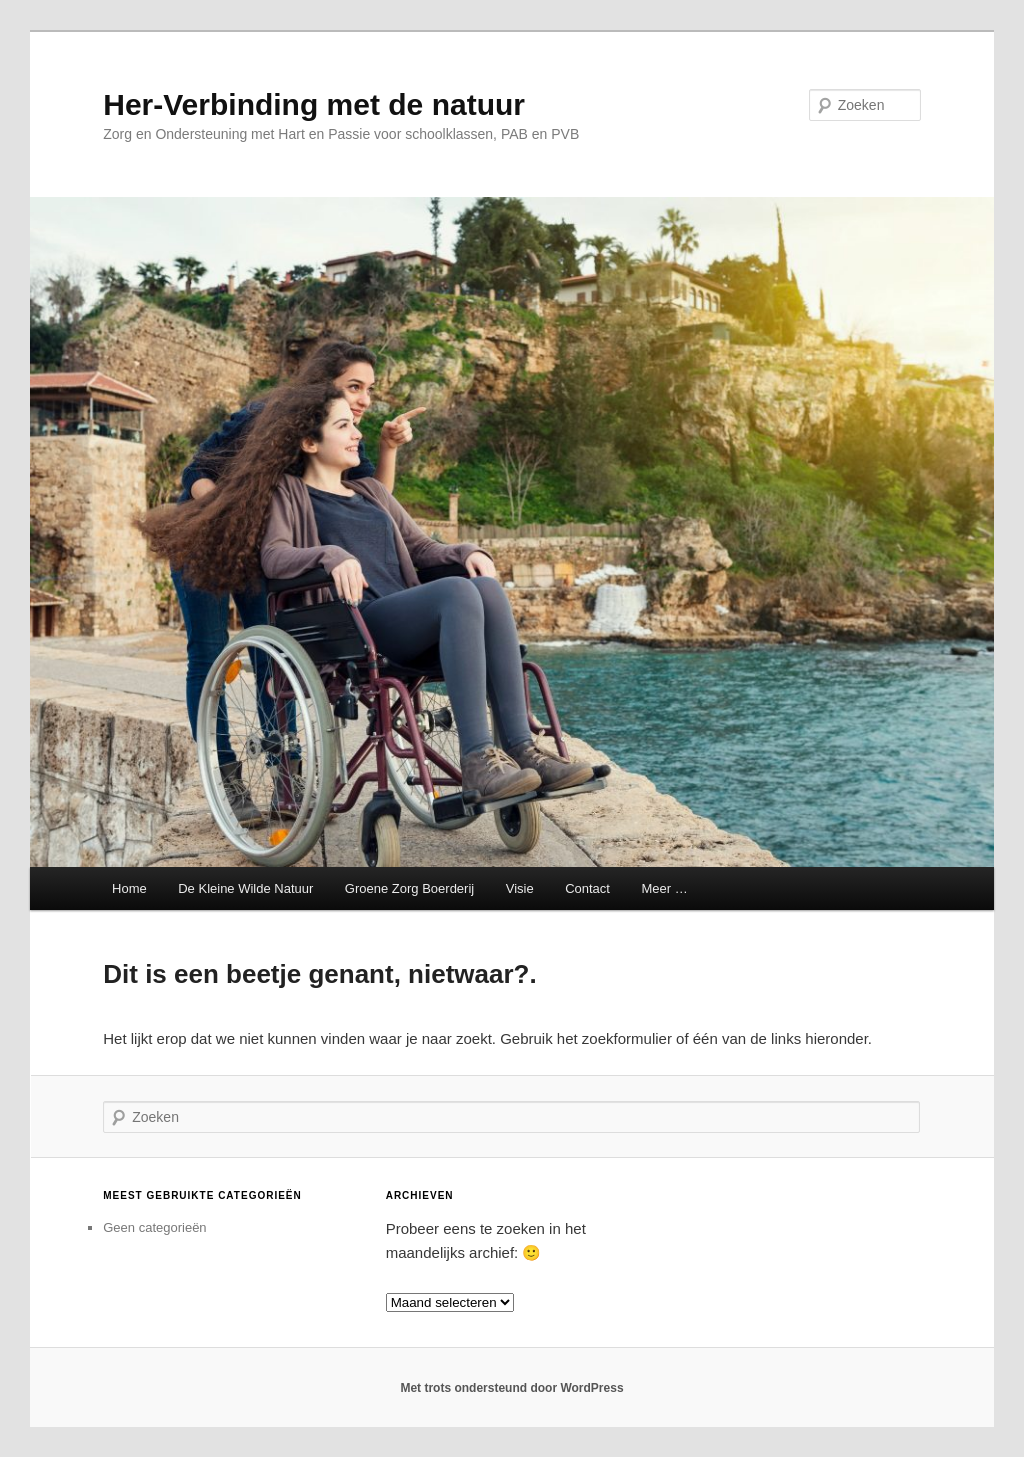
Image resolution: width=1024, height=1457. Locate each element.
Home (127, 888)
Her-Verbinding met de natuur (314, 104)
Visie (520, 888)
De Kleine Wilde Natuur (245, 888)
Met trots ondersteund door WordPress (511, 1388)
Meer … (664, 888)
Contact (587, 888)
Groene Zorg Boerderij (409, 888)
